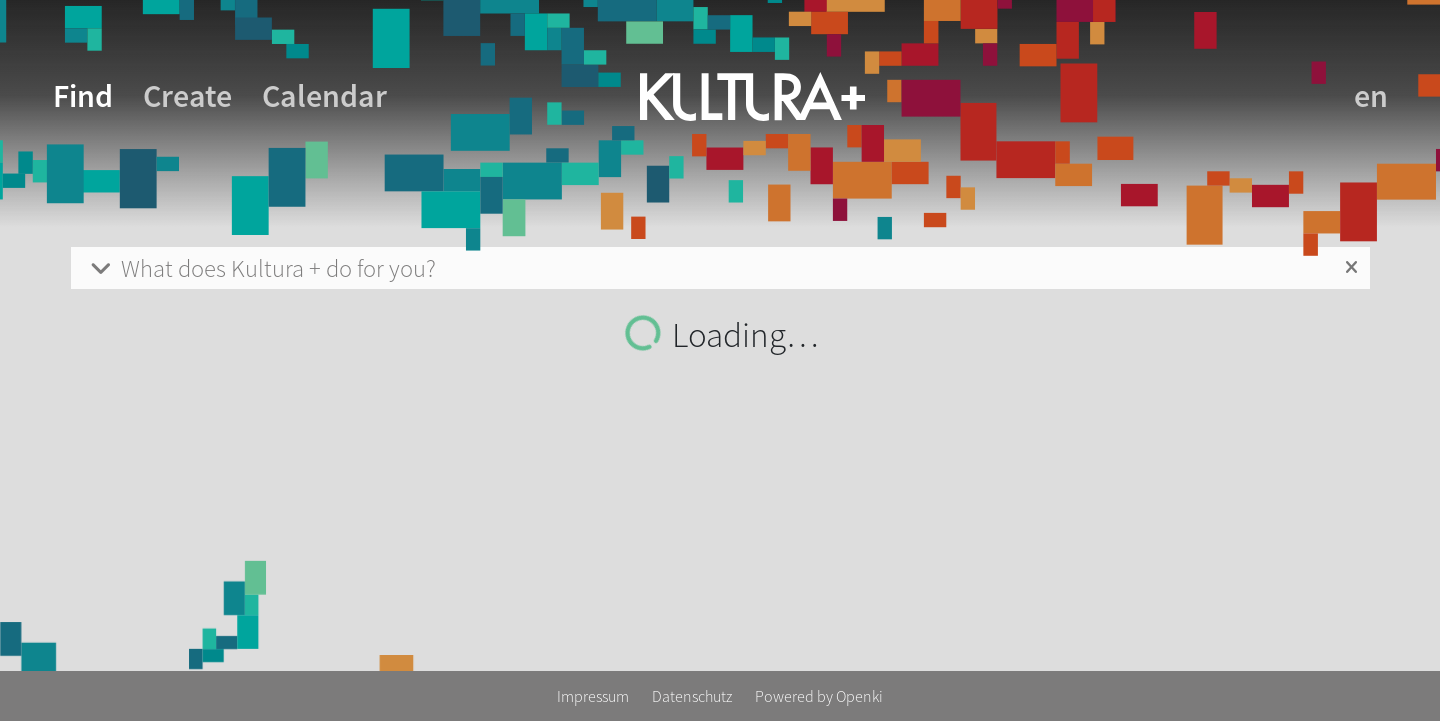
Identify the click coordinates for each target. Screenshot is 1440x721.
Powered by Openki (819, 696)
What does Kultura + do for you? (261, 268)
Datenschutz (693, 696)
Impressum (594, 696)
